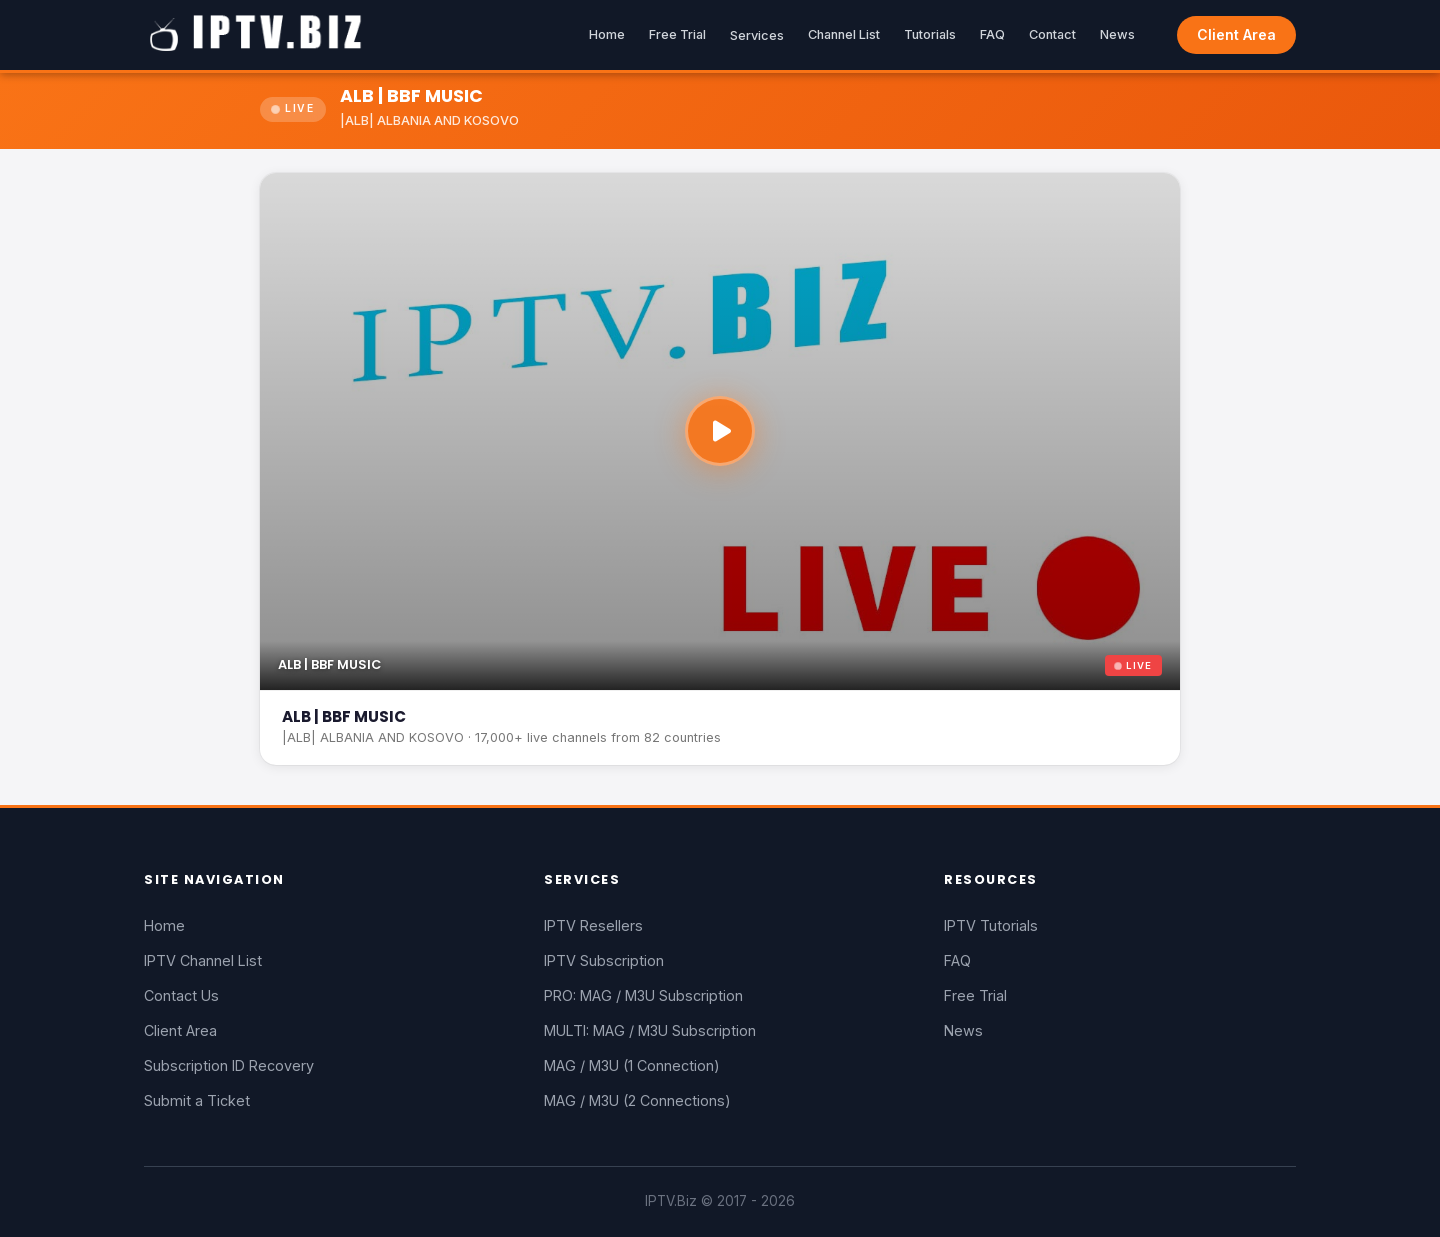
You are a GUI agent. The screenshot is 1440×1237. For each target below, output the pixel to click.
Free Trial (677, 34)
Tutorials (930, 34)
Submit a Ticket (197, 1100)
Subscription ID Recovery (229, 1065)
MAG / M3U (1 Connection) (632, 1065)
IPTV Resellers (593, 925)
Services (757, 35)
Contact (1052, 34)
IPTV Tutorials (991, 925)
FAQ (992, 34)
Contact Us (181, 995)
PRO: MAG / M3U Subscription (643, 995)
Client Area (1236, 34)
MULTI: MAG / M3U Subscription (650, 1030)
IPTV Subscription (604, 960)
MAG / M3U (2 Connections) (637, 1100)
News (1117, 34)
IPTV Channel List (203, 960)
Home (607, 34)
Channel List (844, 34)
